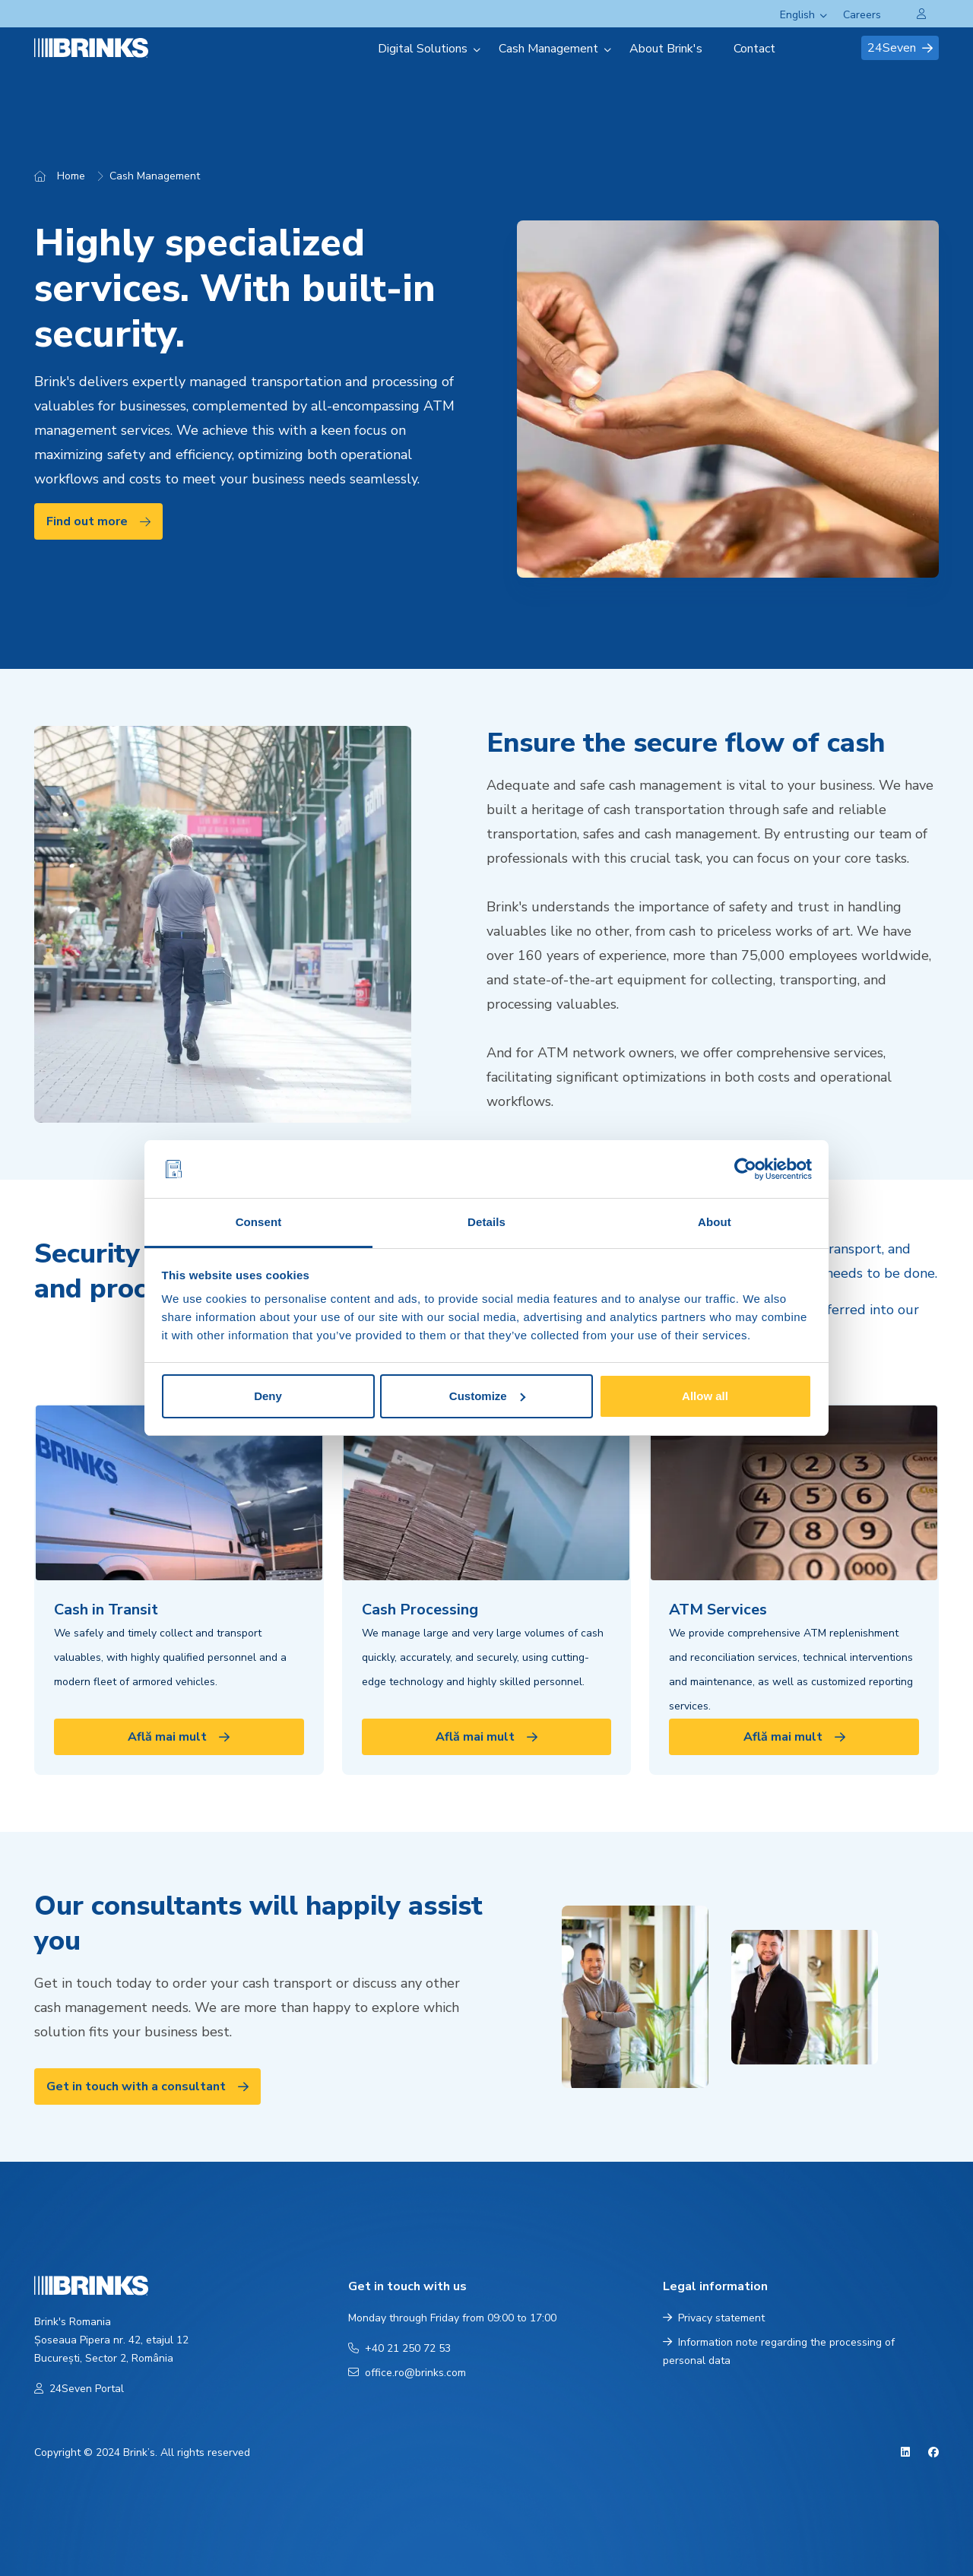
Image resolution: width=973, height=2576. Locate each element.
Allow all (705, 1395)
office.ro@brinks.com (407, 2372)
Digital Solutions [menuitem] (422, 48)
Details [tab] (486, 1221)
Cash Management (154, 176)
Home (71, 176)
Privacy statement (714, 2318)
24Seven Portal (79, 2388)
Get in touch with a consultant (147, 2086)
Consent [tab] (259, 1221)
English (797, 15)
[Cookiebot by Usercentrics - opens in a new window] (745, 1169)
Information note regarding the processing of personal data (779, 2351)
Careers (862, 15)
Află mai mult (179, 1736)
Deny (268, 1395)
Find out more (98, 521)
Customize (487, 1395)
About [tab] (714, 1221)
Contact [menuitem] (754, 48)
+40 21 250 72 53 (399, 2348)
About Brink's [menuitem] (665, 48)
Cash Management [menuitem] (548, 48)
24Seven (900, 48)
